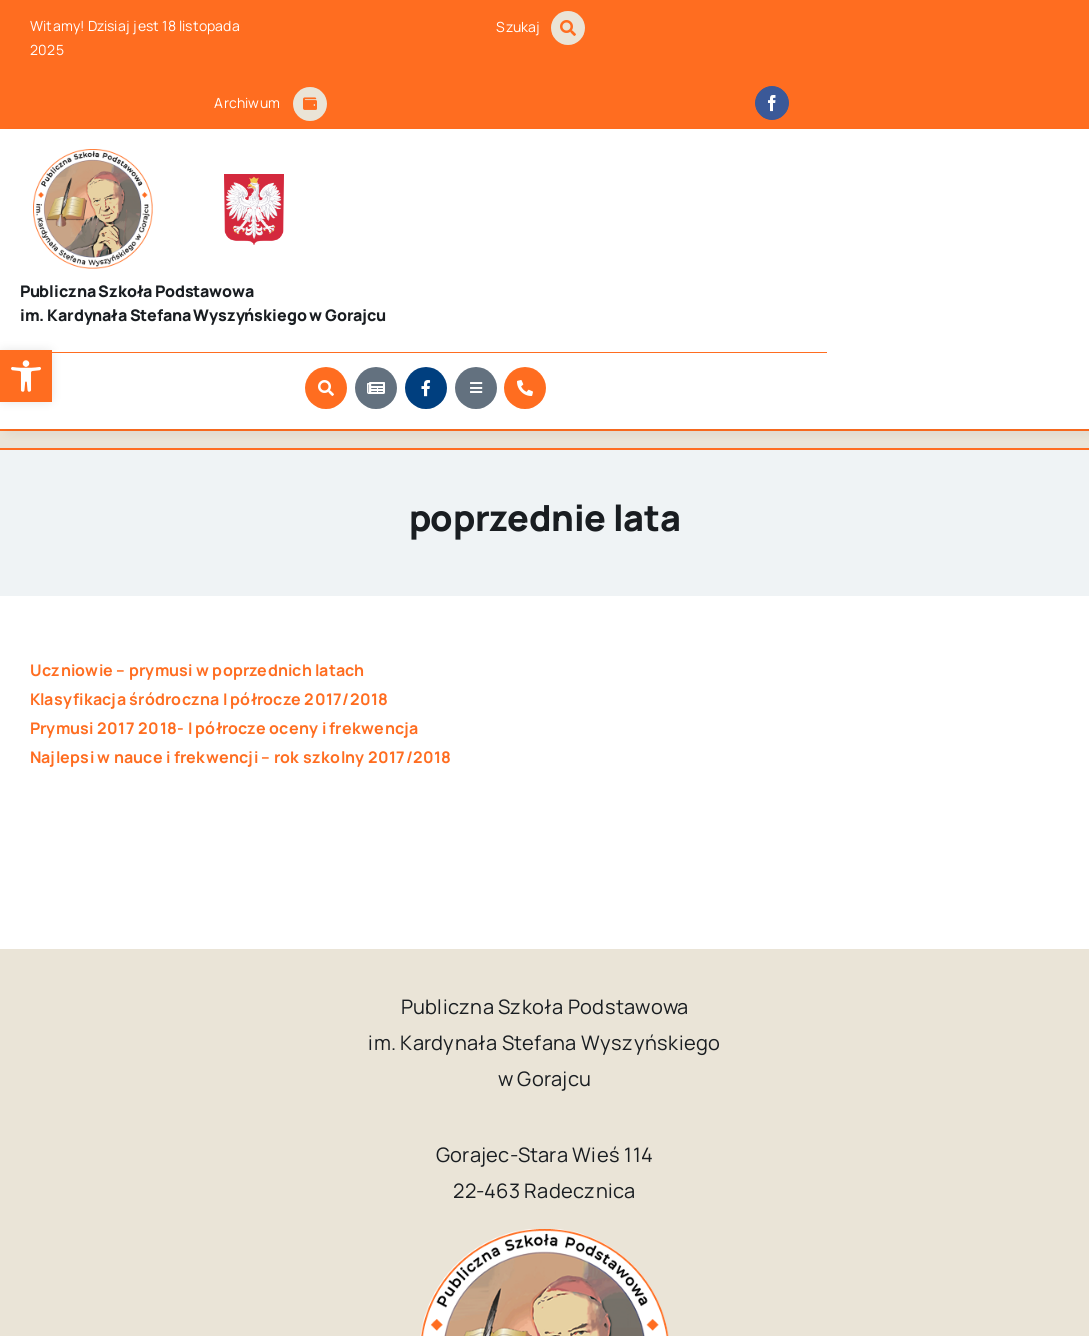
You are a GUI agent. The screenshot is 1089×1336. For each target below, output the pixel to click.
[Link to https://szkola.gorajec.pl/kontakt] (910, 226)
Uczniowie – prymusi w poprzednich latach (197, 563)
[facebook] (772, 103)
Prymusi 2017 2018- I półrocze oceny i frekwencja (224, 621)
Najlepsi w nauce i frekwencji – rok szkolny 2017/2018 (241, 650)
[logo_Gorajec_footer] (69, 157)
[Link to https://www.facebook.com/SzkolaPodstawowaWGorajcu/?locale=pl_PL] (811, 226)
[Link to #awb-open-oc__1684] (310, 104)
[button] (26, 376)
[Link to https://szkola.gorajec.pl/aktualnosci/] (761, 226)
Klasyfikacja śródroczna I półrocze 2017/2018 (209, 592)
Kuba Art (879, 1259)
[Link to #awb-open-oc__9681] (861, 226)
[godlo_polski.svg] (163, 161)
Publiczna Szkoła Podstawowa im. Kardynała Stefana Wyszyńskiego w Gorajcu (493, 1259)
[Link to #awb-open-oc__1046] (568, 28)
